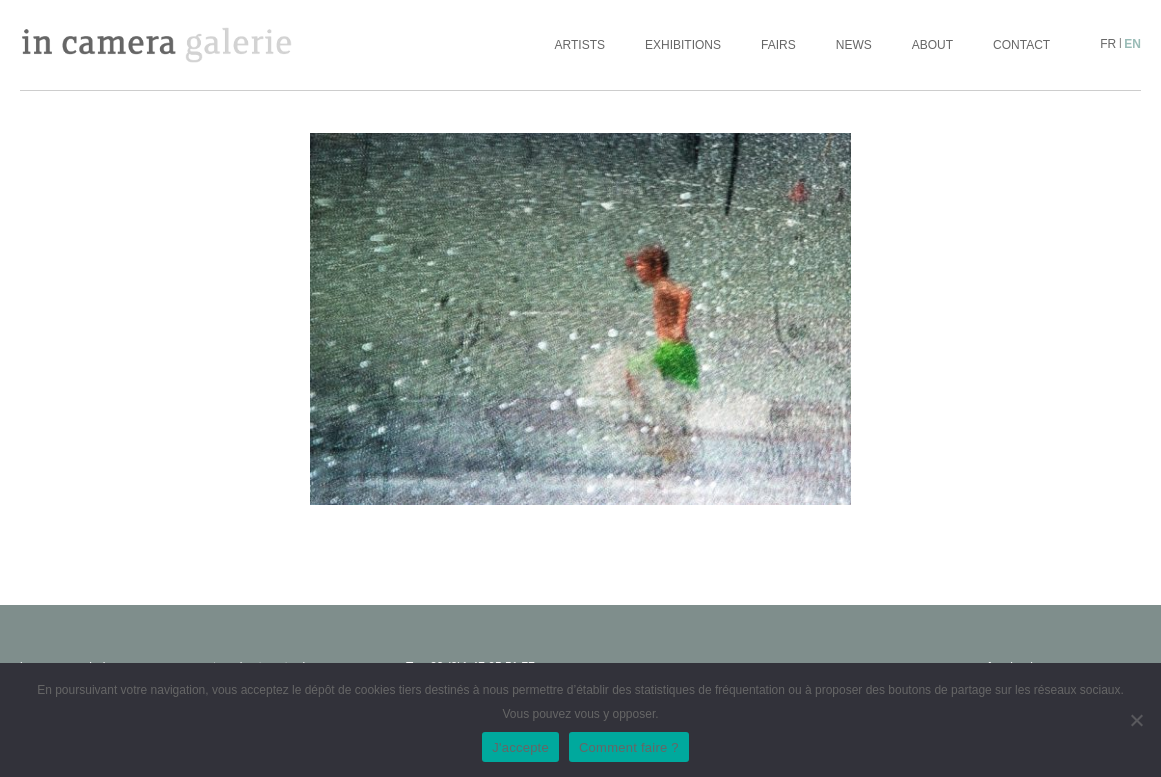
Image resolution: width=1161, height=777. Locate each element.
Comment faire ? (629, 747)
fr (1108, 44)
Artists (580, 45)
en (1132, 44)
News (854, 45)
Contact (1021, 45)
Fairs (778, 45)
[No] (1136, 720)
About (932, 45)
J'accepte (520, 747)
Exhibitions (683, 45)
